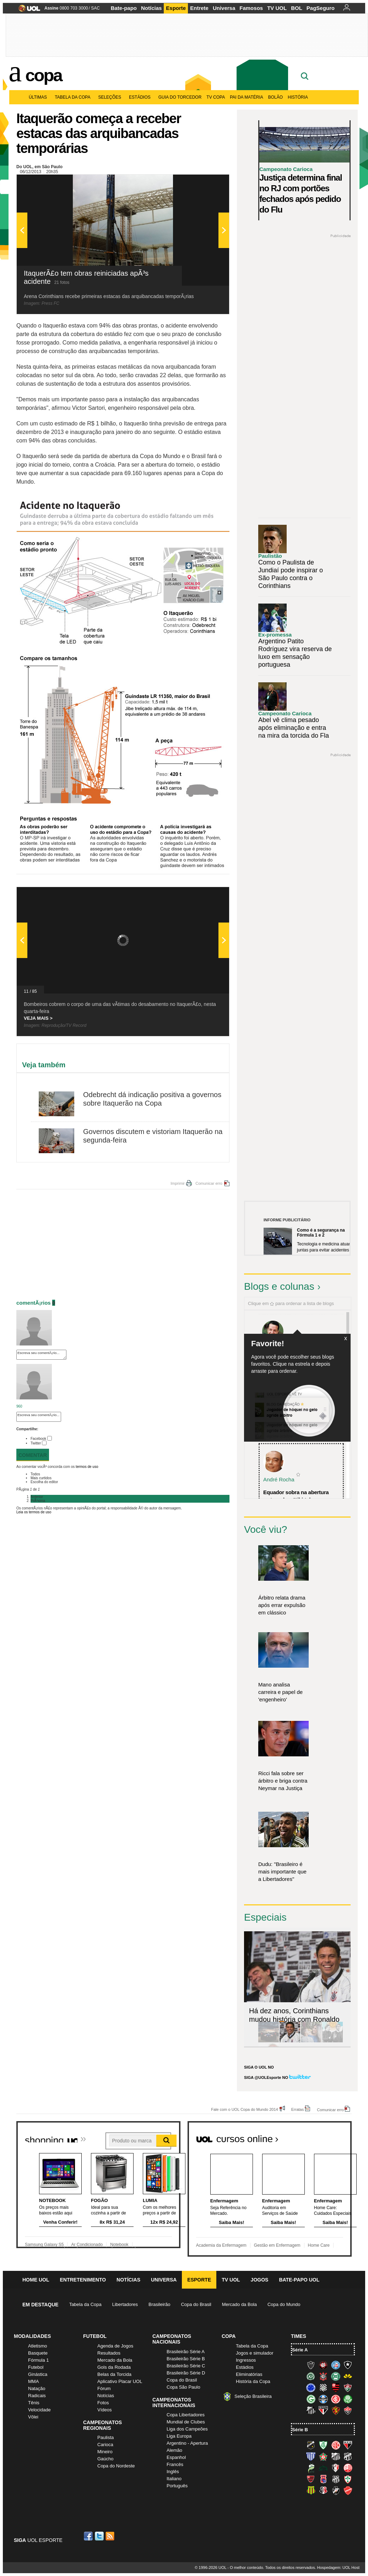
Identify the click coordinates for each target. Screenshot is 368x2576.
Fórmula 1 (38, 2360)
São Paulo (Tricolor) (323, 2410)
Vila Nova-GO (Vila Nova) (347, 2490)
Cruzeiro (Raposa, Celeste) (310, 2387)
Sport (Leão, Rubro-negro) (335, 2410)
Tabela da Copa (74, 97)
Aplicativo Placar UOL (119, 2381)
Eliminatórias (249, 2374)
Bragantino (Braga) (335, 2456)
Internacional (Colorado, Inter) (335, 2399)
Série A (300, 2349)
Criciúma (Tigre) (347, 2376)
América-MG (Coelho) (323, 2445)
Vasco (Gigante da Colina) (335, 2490)
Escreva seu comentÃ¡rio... (41, 1355)
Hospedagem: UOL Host (338, 2567)
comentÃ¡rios (33, 1303)
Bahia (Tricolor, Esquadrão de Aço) (335, 2365)
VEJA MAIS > (38, 1018)
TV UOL (277, 8)
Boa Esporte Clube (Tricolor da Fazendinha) (323, 2456)
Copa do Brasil (196, 2304)
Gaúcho (105, 2458)
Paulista (105, 2437)
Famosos (251, 8)
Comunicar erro (208, 1183)
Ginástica (37, 2374)
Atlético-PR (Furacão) (323, 2365)
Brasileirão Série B (186, 2358)
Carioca (105, 2444)
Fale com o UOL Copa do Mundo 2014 (244, 2109)
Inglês (173, 2471)
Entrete (199, 8)
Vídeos (104, 2409)
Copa (43, 75)
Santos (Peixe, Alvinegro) (310, 2410)
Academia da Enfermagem (221, 2245)
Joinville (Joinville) (335, 2467)
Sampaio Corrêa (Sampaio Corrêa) (310, 2490)
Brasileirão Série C (186, 2365)
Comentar (32, 1455)
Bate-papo (124, 8)
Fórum (104, 2388)
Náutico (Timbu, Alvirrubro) (347, 2467)
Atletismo (37, 2346)
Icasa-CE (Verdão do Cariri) (323, 2467)
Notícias (151, 8)
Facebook (38, 1439)
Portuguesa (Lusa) (347, 2479)
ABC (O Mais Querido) (310, 2445)
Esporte (176, 8)
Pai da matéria (246, 97)
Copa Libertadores (186, 2414)
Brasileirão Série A (186, 2351)
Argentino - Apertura (187, 2443)
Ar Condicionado (87, 2244)
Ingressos (246, 2360)
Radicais (37, 2395)
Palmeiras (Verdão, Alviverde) (347, 2399)
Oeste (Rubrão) (310, 2479)
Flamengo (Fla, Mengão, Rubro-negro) (335, 2387)
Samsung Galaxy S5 (44, 2244)
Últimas (39, 97)
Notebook (119, 2244)
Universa (224, 8)
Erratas (297, 2109)
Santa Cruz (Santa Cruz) (323, 2490)
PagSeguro (321, 8)
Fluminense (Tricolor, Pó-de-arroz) (347, 2387)
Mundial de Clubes (186, 2421)
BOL (296, 8)
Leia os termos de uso (33, 1512)
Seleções (111, 97)
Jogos (260, 2280)
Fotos (103, 2402)
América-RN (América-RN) (335, 2445)
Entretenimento (83, 2280)
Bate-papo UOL (299, 2280)
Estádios (141, 97)
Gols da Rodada (114, 2367)
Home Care (319, 2245)
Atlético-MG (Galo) (310, 2365)
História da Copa (253, 2381)
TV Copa (215, 97)
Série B (300, 2429)
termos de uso (87, 1467)
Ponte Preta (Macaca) (335, 2479)
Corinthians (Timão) (323, 2376)
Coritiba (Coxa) (335, 2376)
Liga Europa (179, 2436)
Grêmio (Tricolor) (323, 2399)
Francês (175, 2464)
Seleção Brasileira (253, 2396)
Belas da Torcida (114, 2374)
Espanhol (176, 2457)
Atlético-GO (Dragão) (347, 2445)
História (298, 97)
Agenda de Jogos (115, 2346)
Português (177, 2485)
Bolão (275, 97)
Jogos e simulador (255, 2353)
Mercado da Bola (239, 2304)
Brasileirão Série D (186, 2373)
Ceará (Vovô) (347, 2456)
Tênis (33, 2402)
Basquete (38, 2353)
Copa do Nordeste (116, 2465)
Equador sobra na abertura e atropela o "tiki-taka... (296, 1496)
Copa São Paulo (183, 2387)
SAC (95, 8)
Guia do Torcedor (180, 97)
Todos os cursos (327, 2136)
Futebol (35, 2367)
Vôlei (33, 2417)
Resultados (108, 2353)
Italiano (174, 2478)
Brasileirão (159, 2304)
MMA (33, 2381)
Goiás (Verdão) (310, 2399)
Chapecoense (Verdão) (310, 2376)
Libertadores (125, 2304)
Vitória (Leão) (347, 2410)
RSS (110, 2536)
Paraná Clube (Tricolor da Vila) (323, 2479)
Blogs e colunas (279, 1286)
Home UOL (35, 2280)
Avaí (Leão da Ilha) (310, 2456)
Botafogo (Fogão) (347, 2365)
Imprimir (178, 1183)
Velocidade (39, 2409)
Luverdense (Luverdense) (310, 2467)
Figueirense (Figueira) (323, 2387)
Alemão (174, 2450)
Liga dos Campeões (187, 2429)
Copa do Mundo (284, 2304)
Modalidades (32, 2336)
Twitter (36, 1443)
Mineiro (105, 2451)
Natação (36, 2388)
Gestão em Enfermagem (277, 2245)
